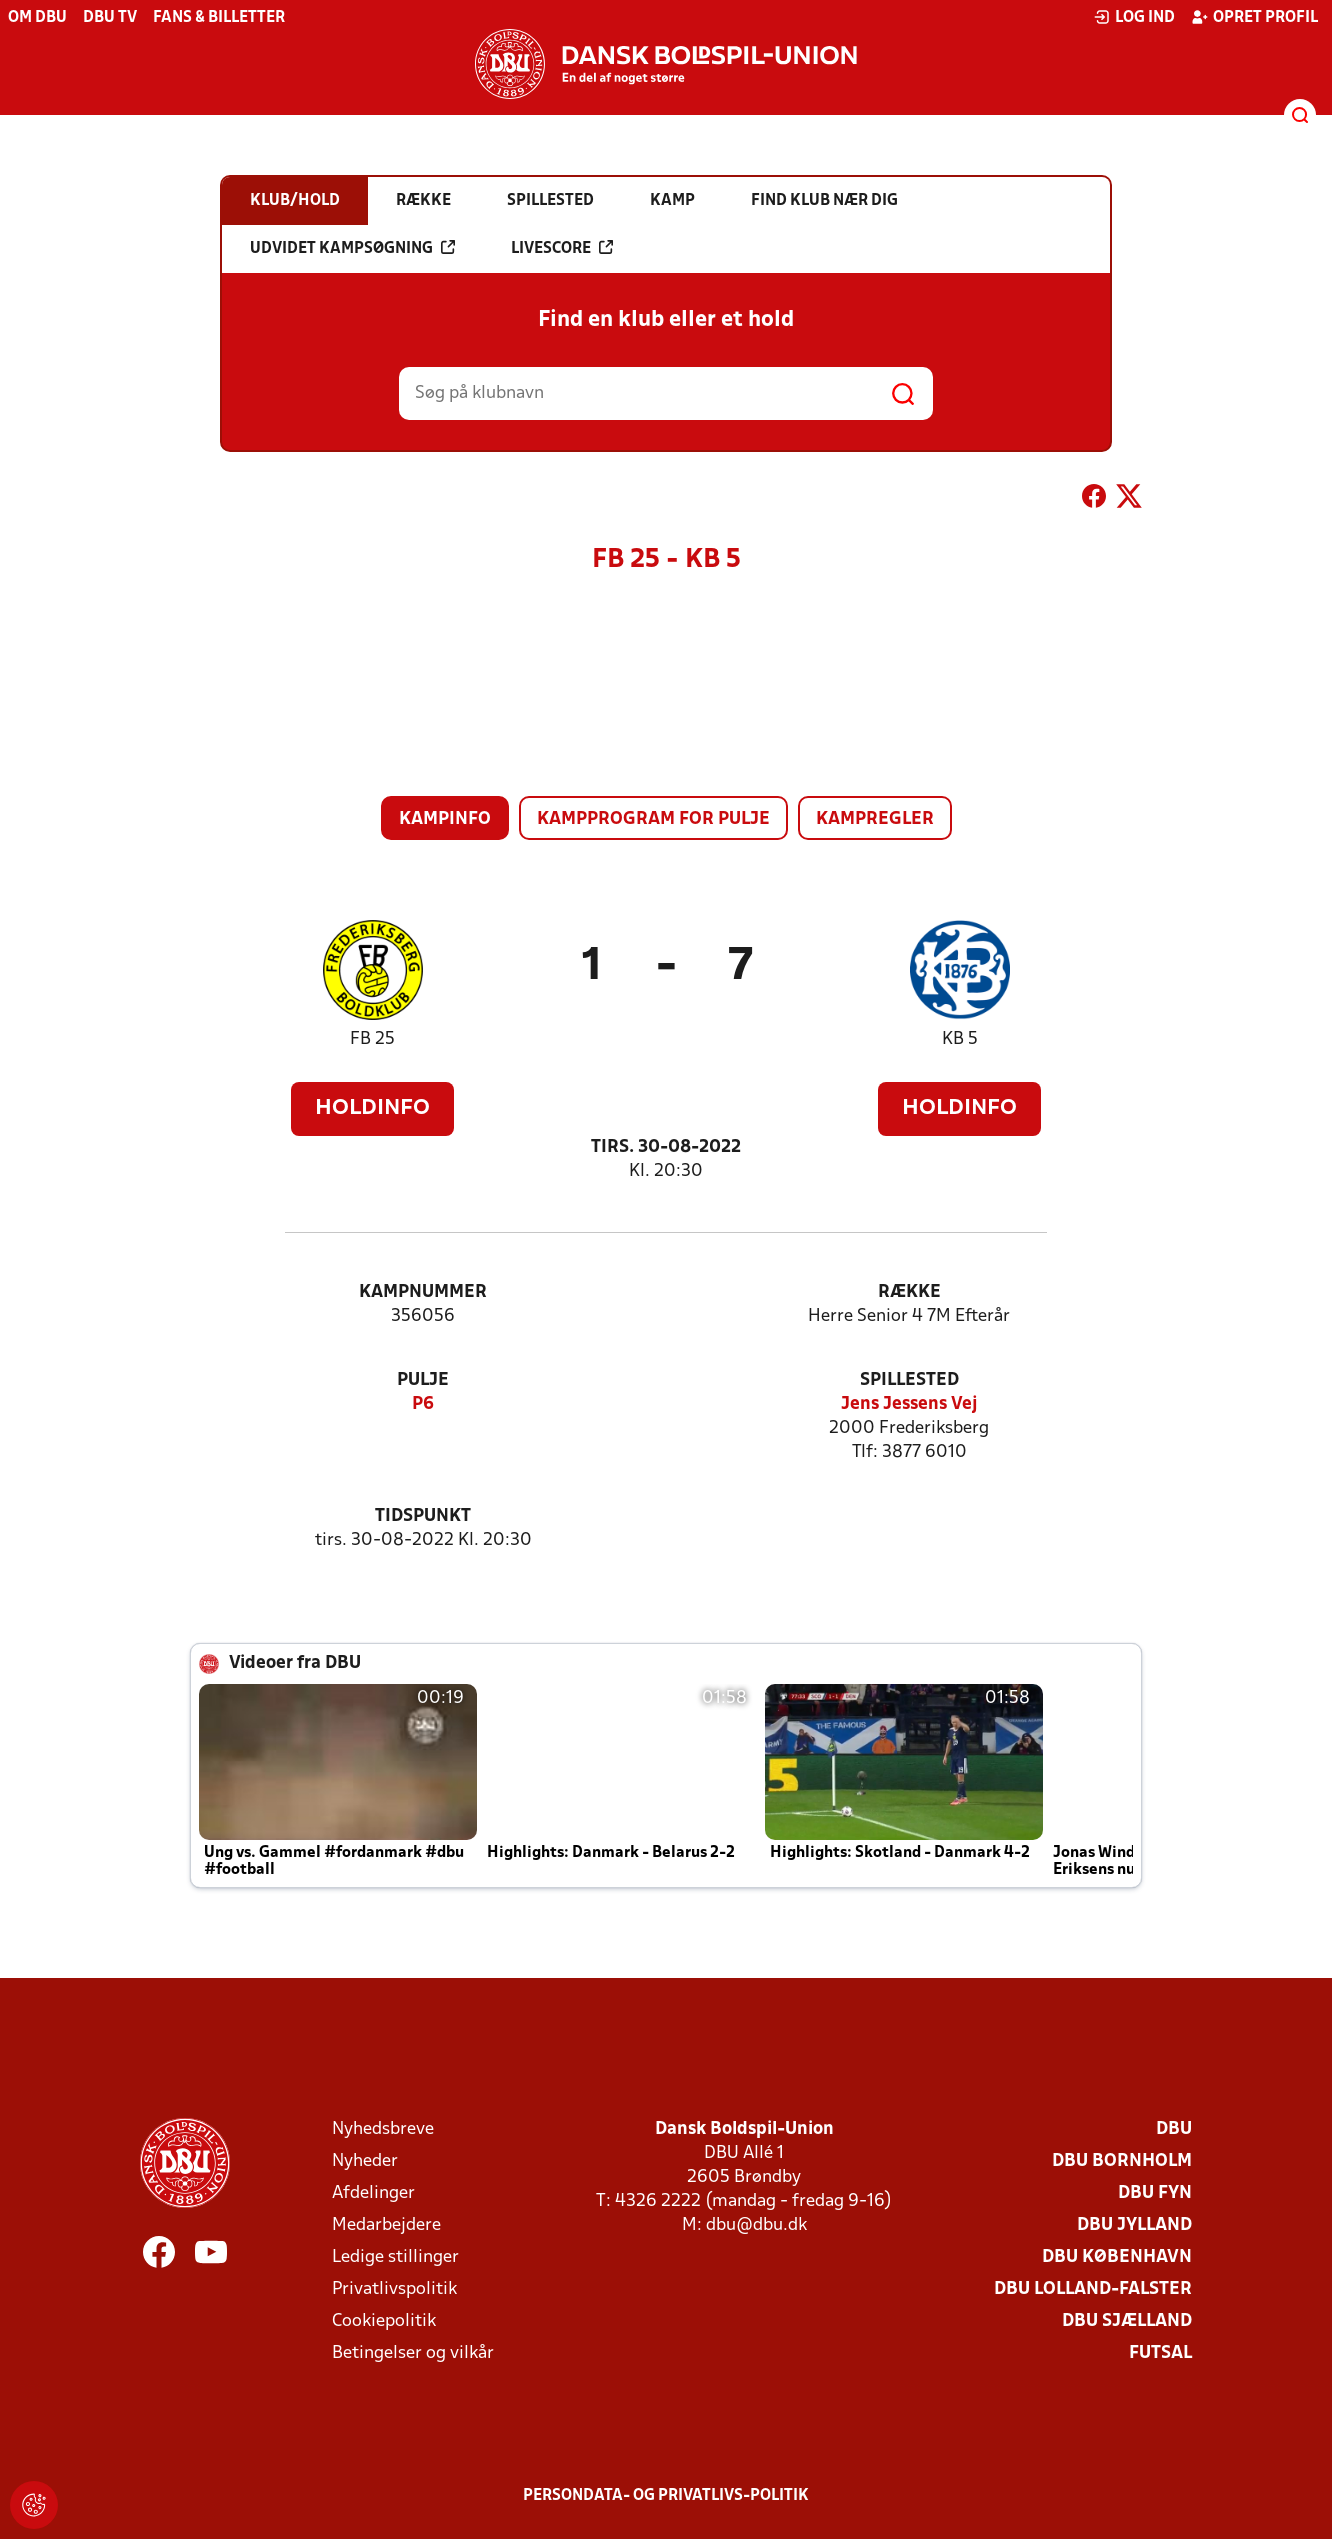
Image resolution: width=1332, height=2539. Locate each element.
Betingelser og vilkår (413, 2353)
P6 (423, 1404)
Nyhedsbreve (383, 2129)
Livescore (562, 248)
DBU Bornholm (1122, 2161)
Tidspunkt (423, 1516)
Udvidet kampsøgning (352, 248)
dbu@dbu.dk (756, 2225)
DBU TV (110, 18)
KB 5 (960, 1039)
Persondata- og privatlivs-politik (666, 2496)
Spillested (909, 1380)
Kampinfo (445, 819)
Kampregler (875, 819)
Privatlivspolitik (394, 2289)
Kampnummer (423, 1292)
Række (909, 1292)
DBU (1174, 2129)
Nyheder (365, 2161)
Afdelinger (373, 2193)
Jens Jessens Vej (909, 1404)
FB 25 (372, 1039)
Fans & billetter (219, 18)
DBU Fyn (1155, 2193)
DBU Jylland (1134, 2225)
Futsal (1160, 2353)
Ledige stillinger (395, 2257)
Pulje (423, 1380)
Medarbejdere (386, 2225)
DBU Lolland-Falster (1093, 2289)
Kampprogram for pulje (653, 819)
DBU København (1117, 2257)
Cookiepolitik (384, 2321)
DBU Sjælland (1127, 2321)
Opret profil (1254, 17)
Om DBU (37, 18)
